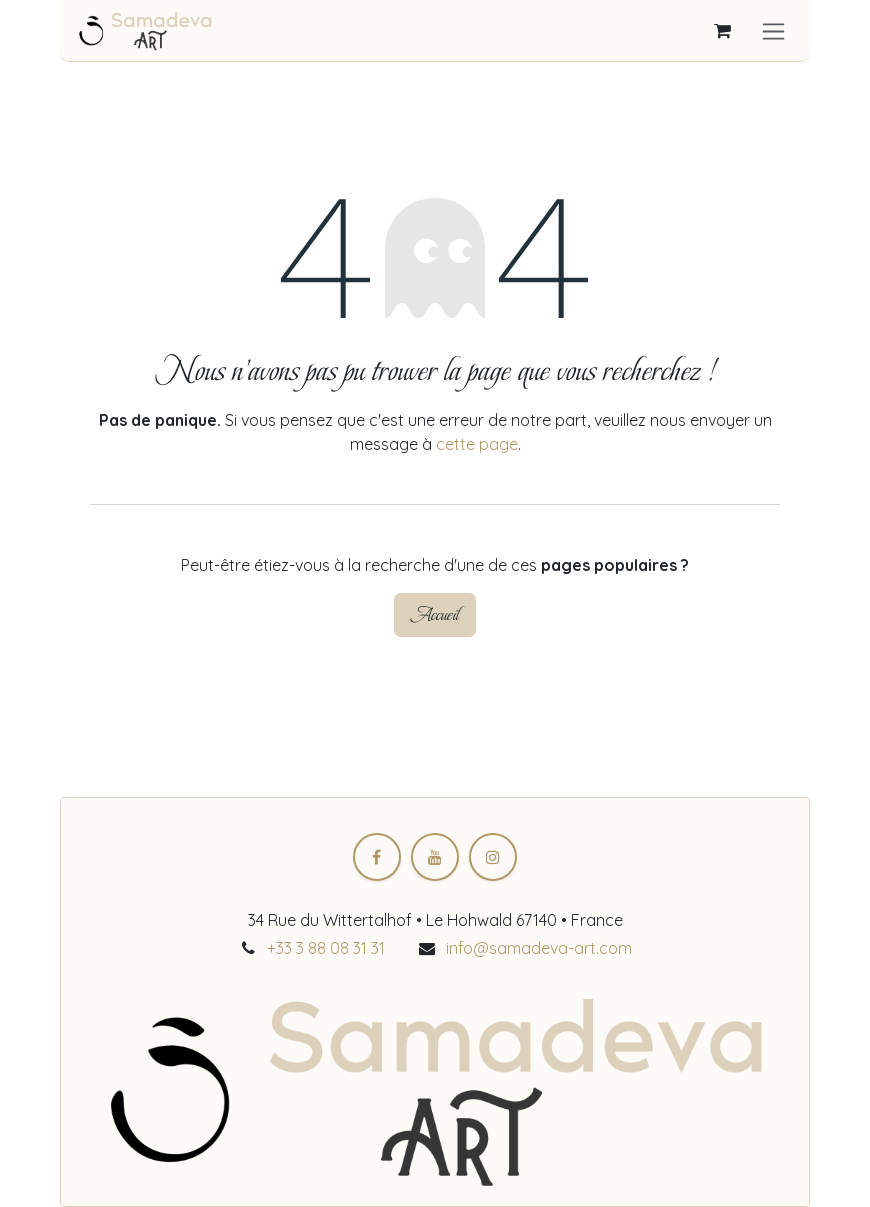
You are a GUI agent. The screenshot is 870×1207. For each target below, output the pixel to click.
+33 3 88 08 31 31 (326, 948)
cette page (477, 444)
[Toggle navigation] (773, 30)
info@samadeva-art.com (539, 948)
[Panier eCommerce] (722, 31)
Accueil (435, 614)
